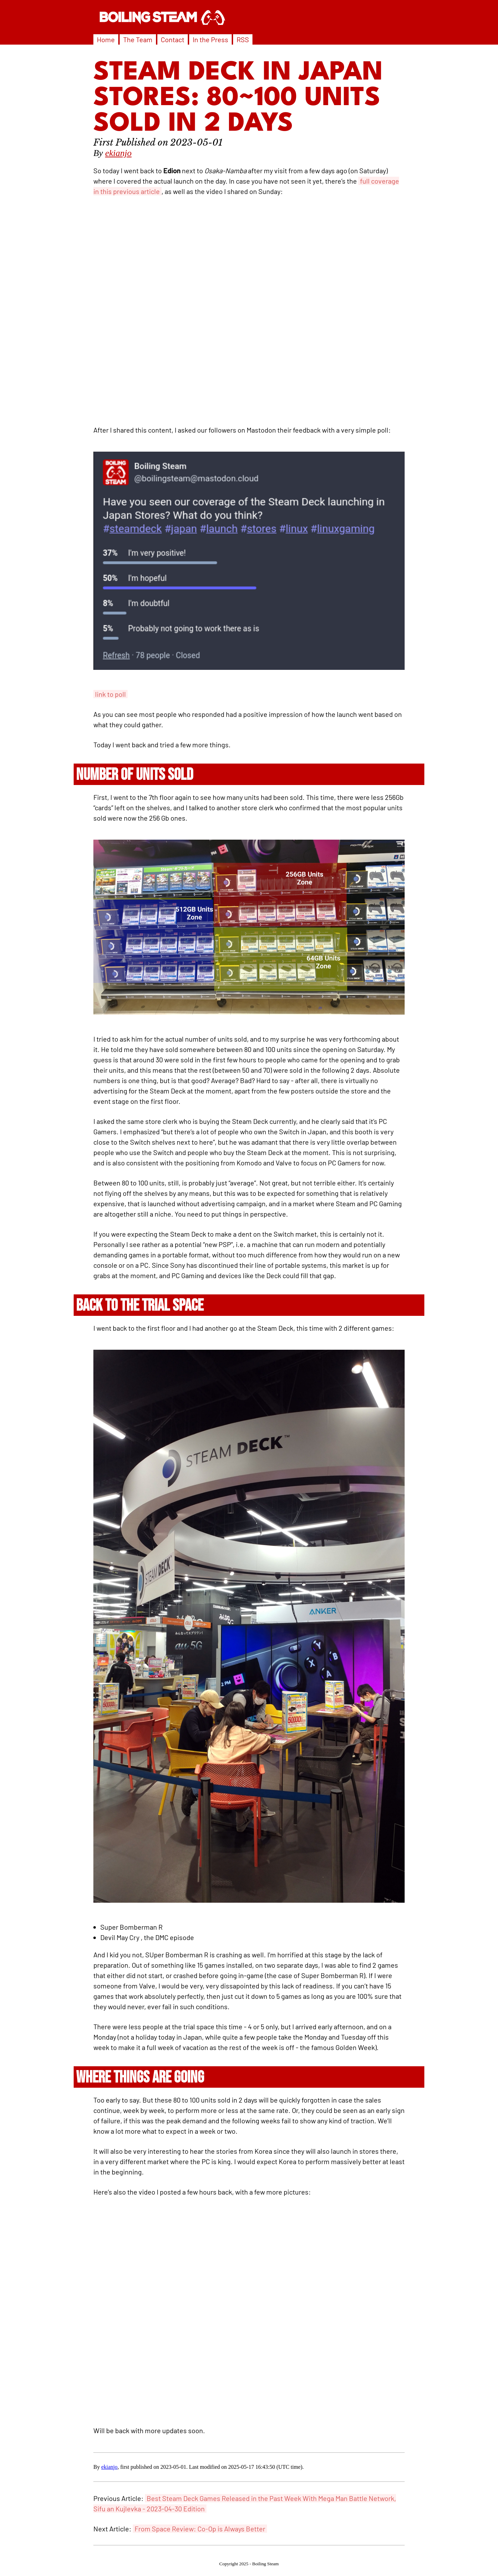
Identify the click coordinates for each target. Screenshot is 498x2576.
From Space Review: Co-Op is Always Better (200, 2528)
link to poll (110, 694)
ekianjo (118, 153)
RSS (243, 39)
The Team (138, 39)
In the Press (210, 39)
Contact (172, 39)
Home (106, 39)
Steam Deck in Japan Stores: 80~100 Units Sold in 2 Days (238, 98)
